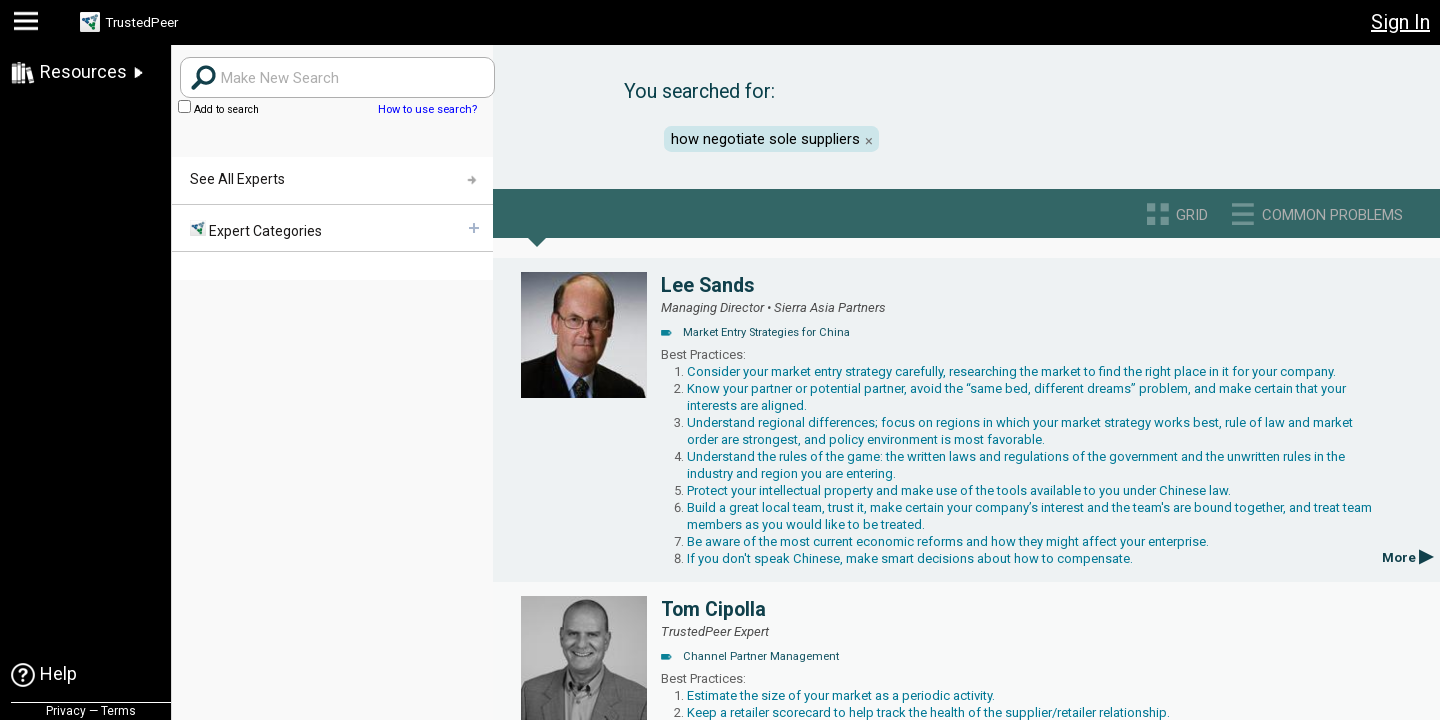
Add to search (218, 109)
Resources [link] (83, 71)
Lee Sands (708, 285)
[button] (28, 25)
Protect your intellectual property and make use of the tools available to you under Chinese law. (959, 490)
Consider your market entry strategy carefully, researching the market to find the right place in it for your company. (1011, 371)
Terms (118, 711)
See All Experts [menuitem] (237, 179)
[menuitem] (332, 228)
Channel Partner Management (761, 656)
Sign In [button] (1400, 22)
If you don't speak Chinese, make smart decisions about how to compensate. (910, 558)
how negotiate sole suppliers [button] (765, 139)
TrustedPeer (157, 22)
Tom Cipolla (713, 609)
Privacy (66, 711)
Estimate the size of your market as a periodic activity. (841, 695)
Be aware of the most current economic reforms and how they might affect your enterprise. (948, 541)
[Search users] (337, 77)
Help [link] (58, 673)
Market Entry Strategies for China (766, 332)
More (1407, 557)
